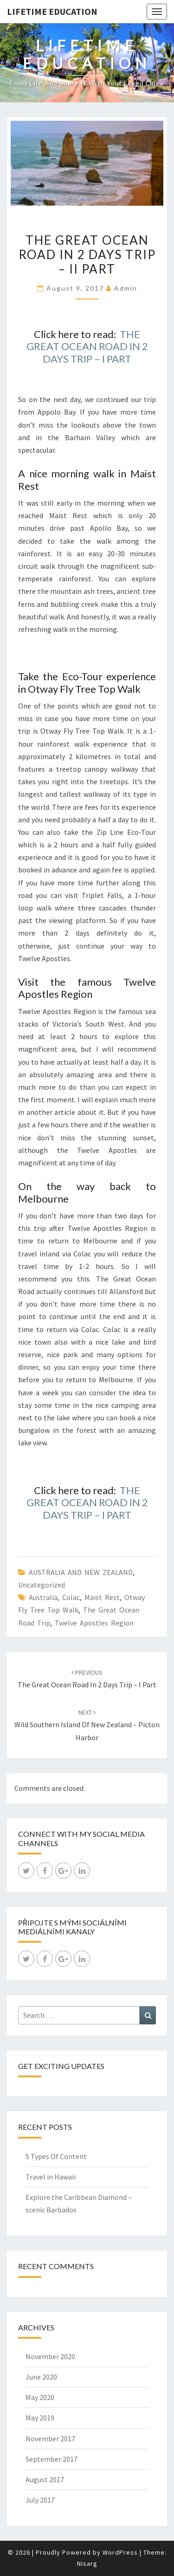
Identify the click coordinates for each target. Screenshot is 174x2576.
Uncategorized (41, 1584)
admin (125, 288)
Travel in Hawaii (51, 2176)
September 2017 (51, 2459)
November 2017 (50, 2438)
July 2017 (40, 2499)
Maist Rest (102, 1597)
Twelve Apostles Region (94, 1622)
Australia (43, 1597)
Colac (71, 1597)
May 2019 (40, 2417)
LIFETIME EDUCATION (52, 11)
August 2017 (45, 2479)
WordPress (120, 2552)
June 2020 (41, 2376)
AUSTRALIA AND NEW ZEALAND (81, 1572)
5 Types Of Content (56, 2156)
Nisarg (87, 2563)
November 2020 (50, 2356)
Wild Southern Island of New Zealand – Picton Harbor (87, 1725)
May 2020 (40, 2397)
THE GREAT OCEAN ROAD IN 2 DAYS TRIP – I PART (87, 346)
